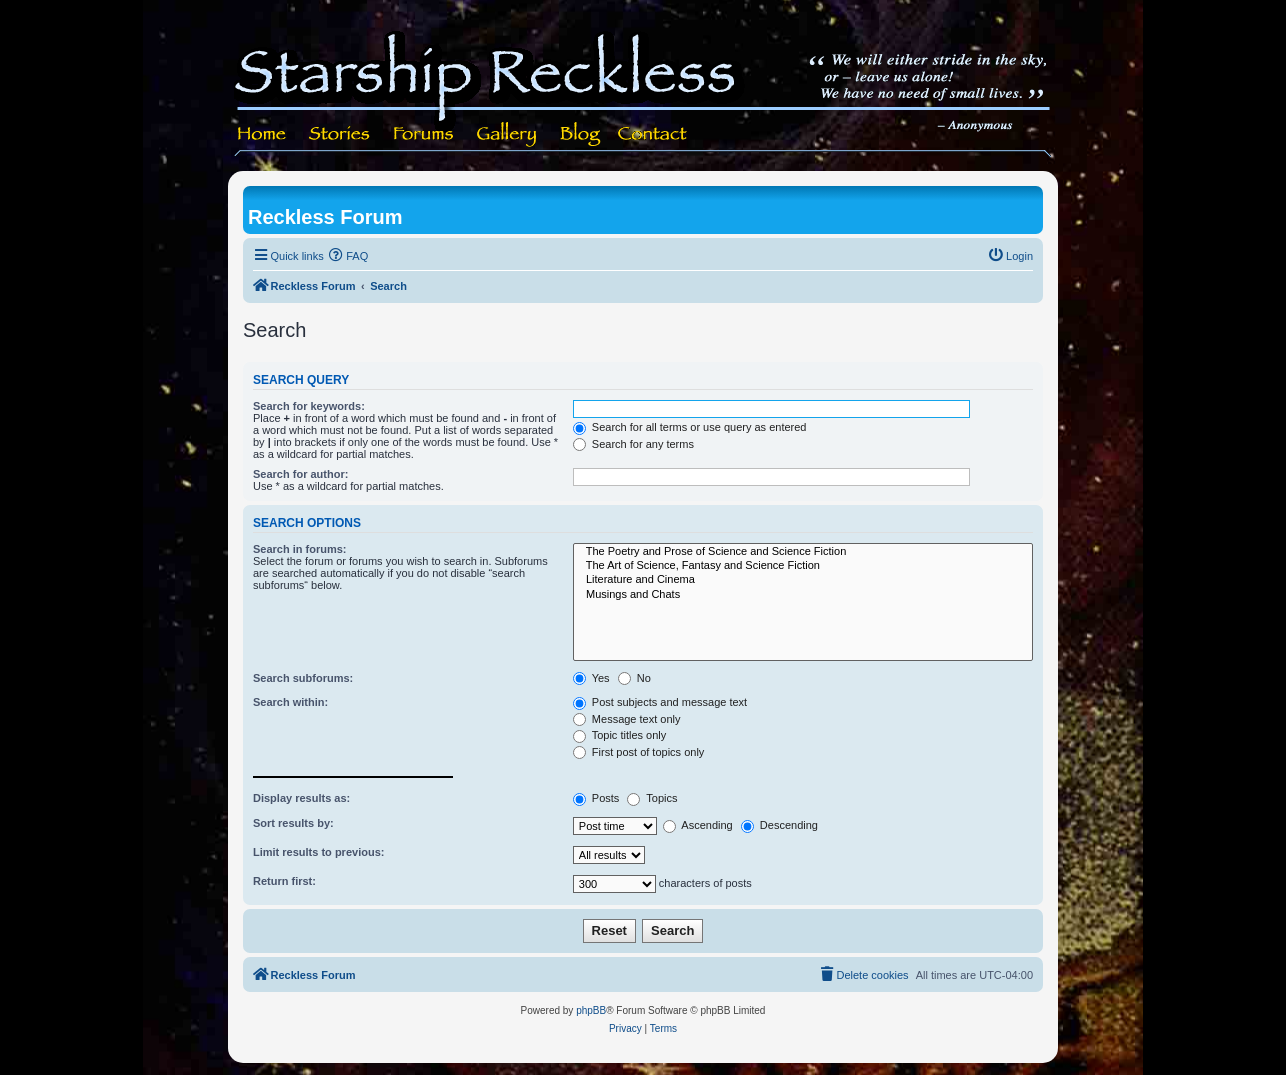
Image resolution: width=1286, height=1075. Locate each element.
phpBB (591, 1010)
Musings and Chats (803, 595)
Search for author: (300, 474)
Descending (779, 825)
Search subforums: (303, 678)
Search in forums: (300, 549)
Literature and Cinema (803, 580)
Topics (652, 798)
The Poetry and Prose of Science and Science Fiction (803, 552)
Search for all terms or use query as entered (690, 427)
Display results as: (301, 798)
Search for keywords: (309, 406)
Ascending (698, 825)
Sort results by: (293, 823)
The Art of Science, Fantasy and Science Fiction (803, 566)
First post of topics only (639, 752)
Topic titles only (619, 735)
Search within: (290, 702)
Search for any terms (633, 444)
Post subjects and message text (660, 702)
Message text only (627, 719)
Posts (596, 798)
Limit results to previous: (318, 852)
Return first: (284, 881)
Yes (591, 678)
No (634, 678)
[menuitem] (349, 256)
